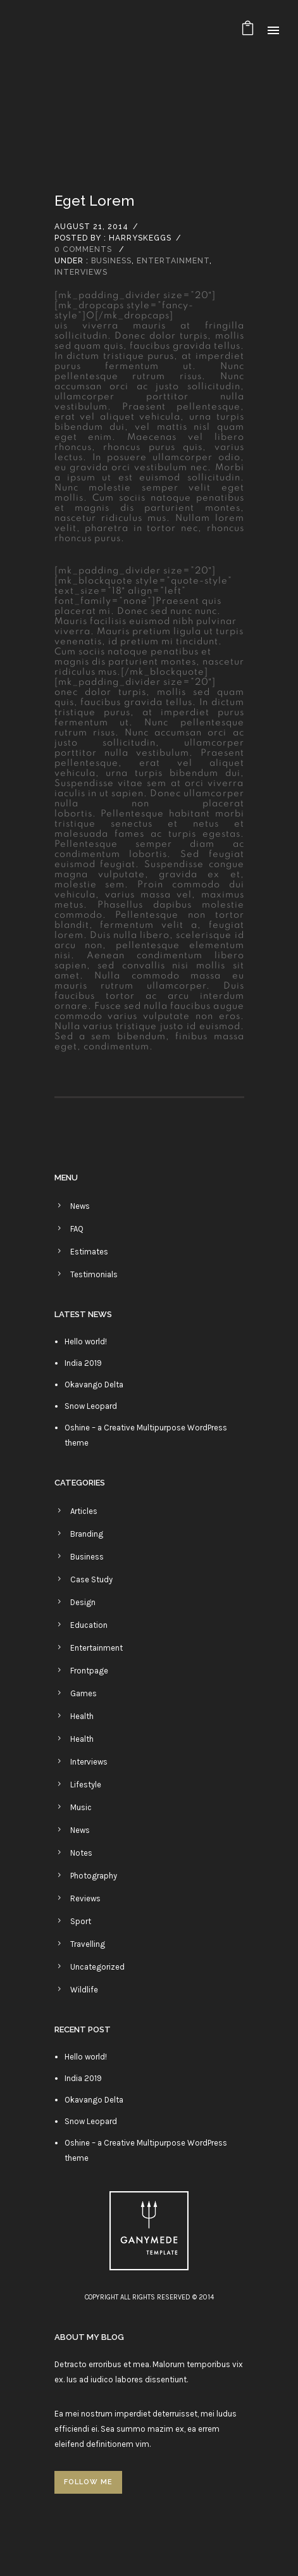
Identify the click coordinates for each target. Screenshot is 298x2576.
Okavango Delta (94, 1384)
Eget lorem (94, 200)
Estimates (89, 1251)
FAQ (77, 1229)
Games (83, 1693)
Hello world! (86, 1341)
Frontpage (89, 1670)
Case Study (91, 1579)
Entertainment (173, 260)
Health (82, 1716)
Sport (80, 1921)
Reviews (85, 1898)
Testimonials (94, 1274)
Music (81, 1807)
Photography (93, 1875)
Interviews (81, 272)
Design (83, 1602)
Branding (86, 1534)
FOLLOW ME (88, 2482)
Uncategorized (97, 1967)
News (80, 1206)
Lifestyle (85, 1784)
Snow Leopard (91, 1406)
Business (111, 260)
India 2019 (83, 1363)
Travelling (87, 1944)
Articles (83, 1511)
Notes (81, 1853)
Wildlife (84, 1989)
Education (89, 1625)
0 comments (83, 249)
